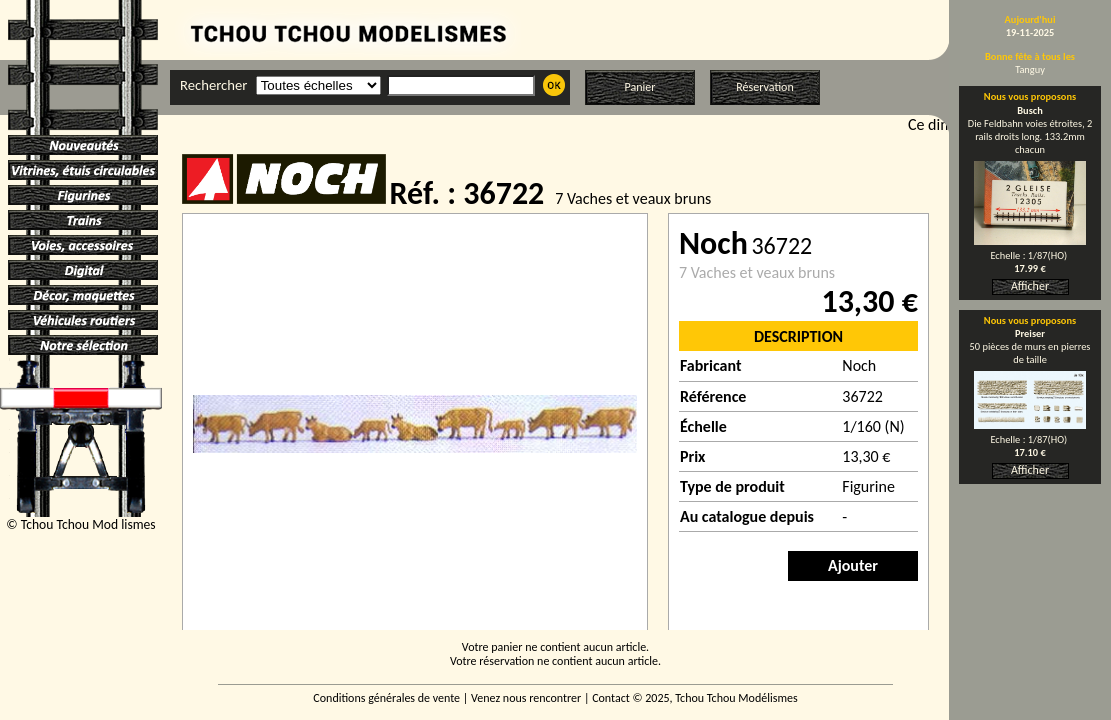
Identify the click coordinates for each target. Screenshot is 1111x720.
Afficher (1030, 286)
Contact (611, 698)
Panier (640, 87)
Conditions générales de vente (386, 698)
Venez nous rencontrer (526, 698)
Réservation (764, 87)
